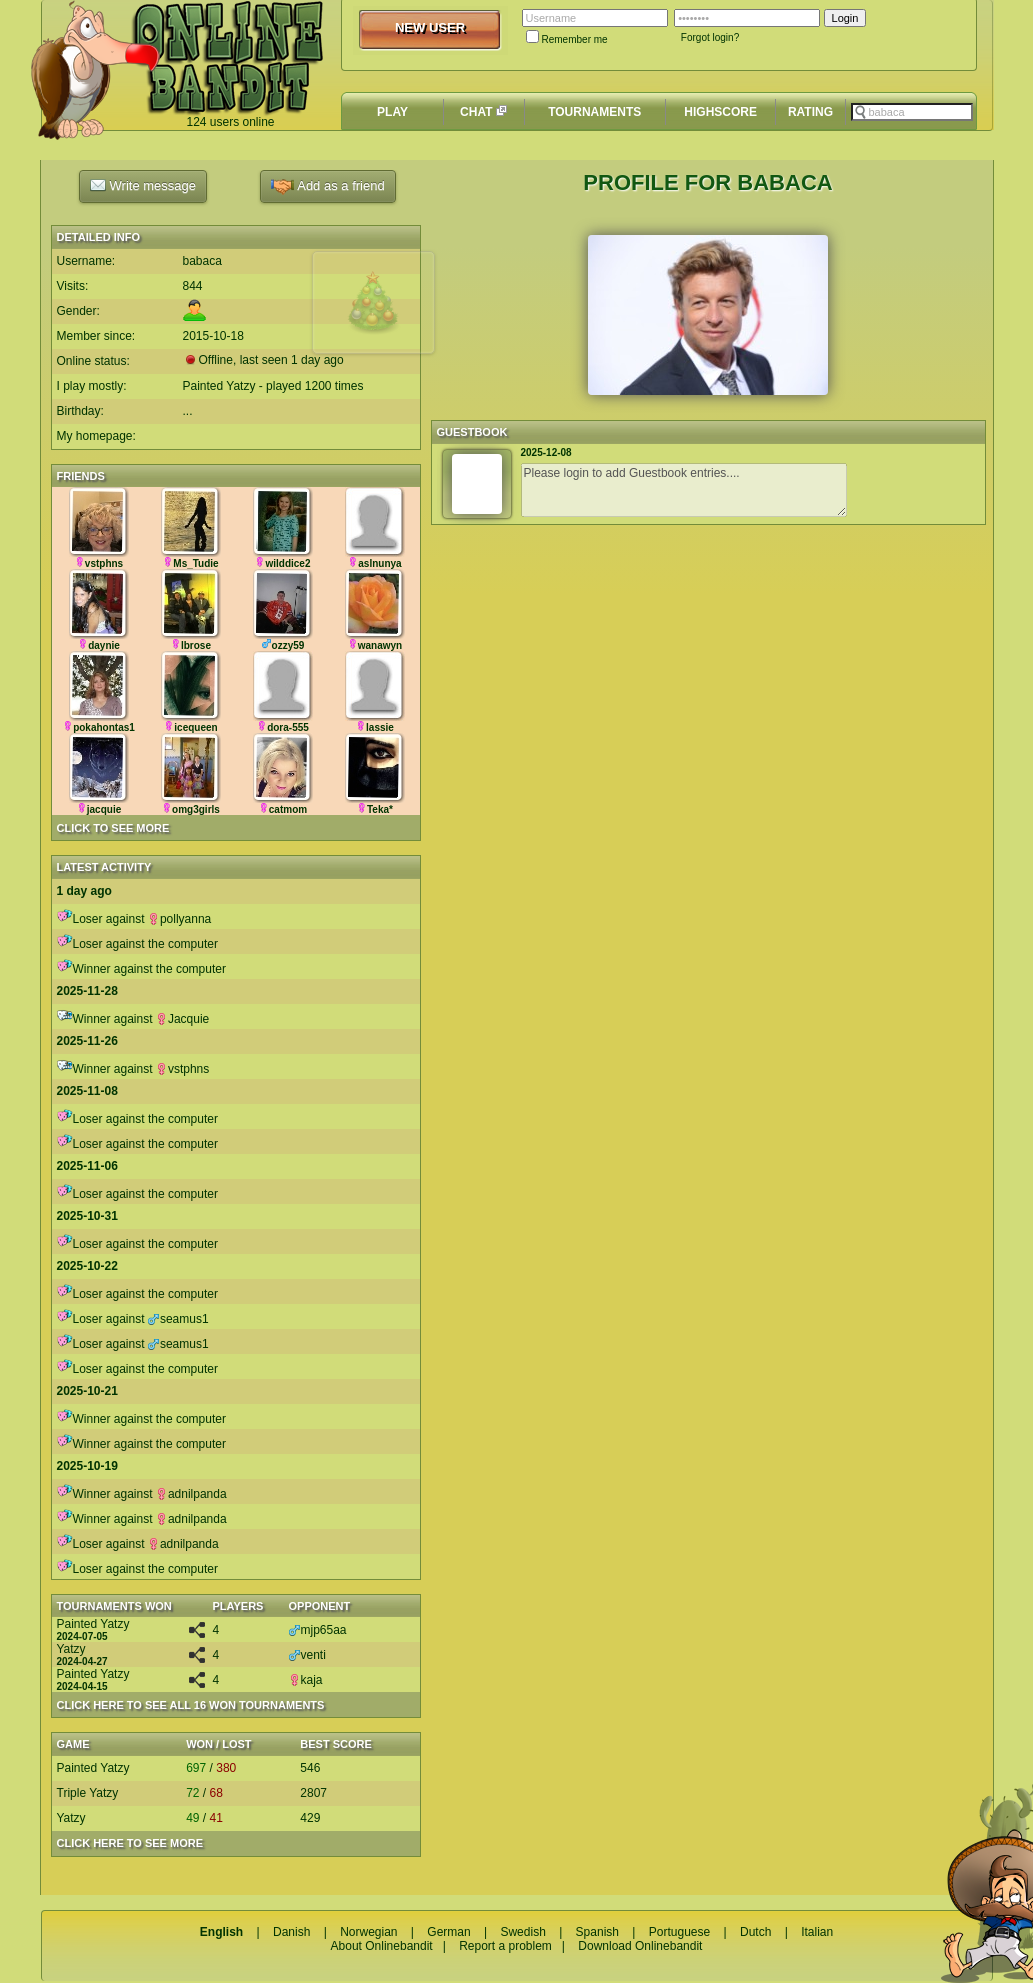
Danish (291, 1932)
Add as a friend (327, 186)
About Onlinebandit (382, 1946)
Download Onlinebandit (640, 1946)
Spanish (597, 1932)
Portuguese (679, 1932)
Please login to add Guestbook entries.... (684, 490)
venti (307, 1655)
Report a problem (505, 1946)
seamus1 (178, 1319)
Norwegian (368, 1932)
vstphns (182, 1069)
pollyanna (179, 919)
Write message (143, 185)
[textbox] (912, 112)
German (448, 1932)
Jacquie (182, 1019)
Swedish (522, 1932)
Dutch (755, 1932)
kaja (306, 1680)
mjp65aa (318, 1630)
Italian (817, 1932)
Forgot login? (710, 37)
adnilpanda (191, 1494)
